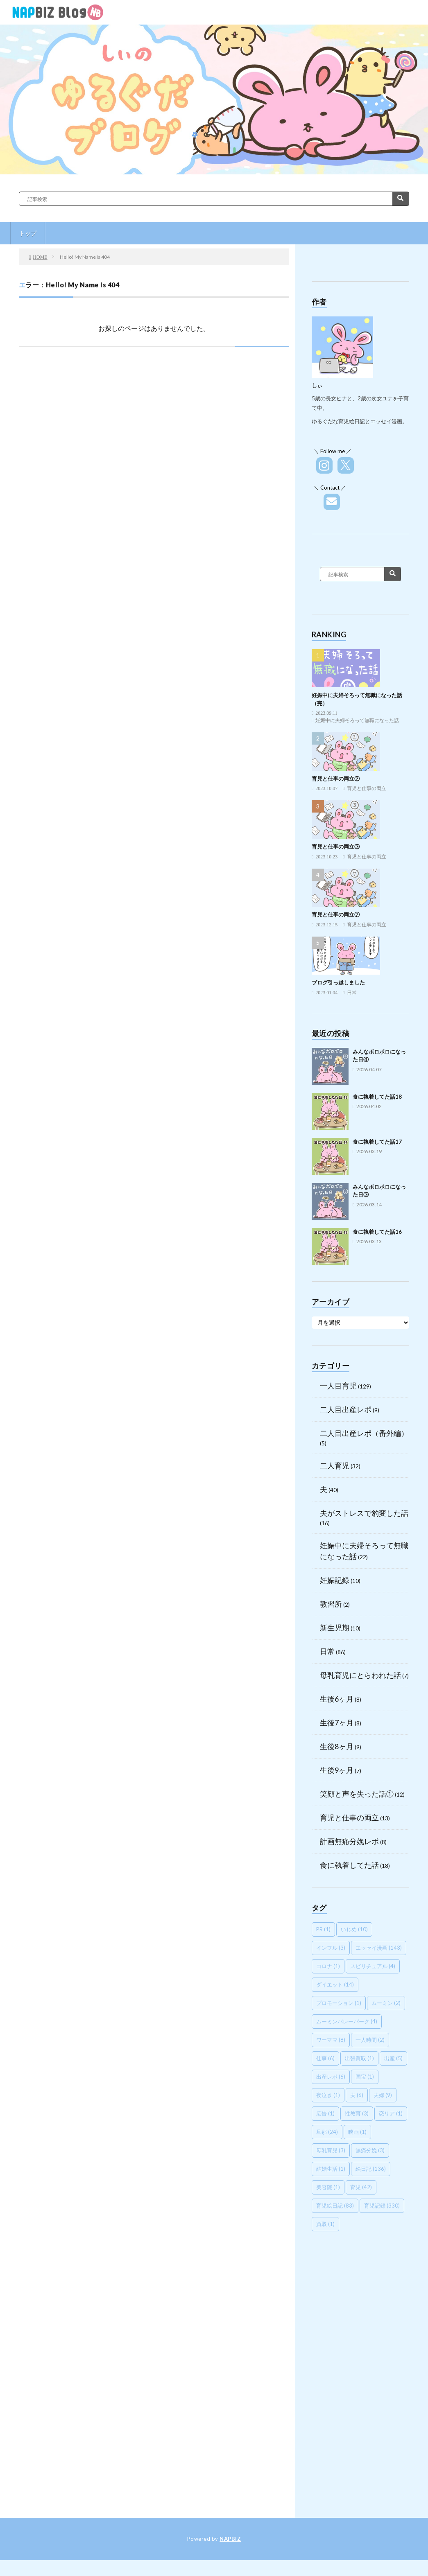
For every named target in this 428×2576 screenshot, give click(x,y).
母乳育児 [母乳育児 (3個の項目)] (330, 2150)
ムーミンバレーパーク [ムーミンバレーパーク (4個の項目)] (346, 2021)
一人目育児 (338, 1385)
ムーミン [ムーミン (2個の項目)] (386, 2003)
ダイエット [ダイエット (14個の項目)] (335, 1984)
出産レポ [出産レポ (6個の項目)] (330, 2076)
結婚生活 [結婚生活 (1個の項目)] (330, 2168)
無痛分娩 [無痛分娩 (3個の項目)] (370, 2150)
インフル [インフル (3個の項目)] (330, 1947)
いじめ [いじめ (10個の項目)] (354, 1929)
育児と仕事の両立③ (336, 846)
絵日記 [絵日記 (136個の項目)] (371, 2168)
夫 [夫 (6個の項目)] (356, 2095)
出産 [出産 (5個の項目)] (393, 2058)
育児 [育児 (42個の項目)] (361, 2187)
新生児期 (334, 1627)
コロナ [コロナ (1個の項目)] (328, 1966)
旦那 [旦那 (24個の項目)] (327, 2132)
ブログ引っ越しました (338, 982)
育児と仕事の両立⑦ (336, 914)
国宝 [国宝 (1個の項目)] (365, 2076)
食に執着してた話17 (377, 1141)
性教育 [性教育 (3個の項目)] (357, 2113)
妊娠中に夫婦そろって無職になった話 (357, 720)
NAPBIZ (230, 2538)
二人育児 (334, 1465)
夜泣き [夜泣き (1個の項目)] (328, 2095)
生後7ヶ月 (336, 1722)
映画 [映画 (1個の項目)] (357, 2132)
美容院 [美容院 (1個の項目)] (328, 2187)
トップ (27, 233)
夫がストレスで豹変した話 (364, 1512)
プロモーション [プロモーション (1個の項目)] (338, 2003)
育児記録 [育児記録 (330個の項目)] (382, 2205)
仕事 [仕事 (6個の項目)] (325, 2058)
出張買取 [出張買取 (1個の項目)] (359, 2058)
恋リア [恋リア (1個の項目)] (391, 2113)
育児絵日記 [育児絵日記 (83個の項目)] (335, 2205)
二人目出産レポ (345, 1409)
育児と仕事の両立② (336, 778)
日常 (352, 993)
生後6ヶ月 (336, 1698)
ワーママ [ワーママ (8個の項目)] (330, 2039)
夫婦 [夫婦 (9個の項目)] (383, 2095)
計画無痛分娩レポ (349, 1841)
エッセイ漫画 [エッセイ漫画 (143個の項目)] (379, 1947)
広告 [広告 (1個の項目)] (325, 2113)
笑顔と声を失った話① (357, 1793)
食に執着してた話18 (377, 1096)
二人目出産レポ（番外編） (364, 1433)
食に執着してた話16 (377, 1231)
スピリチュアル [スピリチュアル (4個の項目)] (372, 1966)
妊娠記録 (334, 1580)
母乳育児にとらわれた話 (360, 1675)
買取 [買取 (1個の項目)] (325, 2224)
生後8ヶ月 (336, 1746)
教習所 (331, 1603)
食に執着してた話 (349, 1864)
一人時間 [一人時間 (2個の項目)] (370, 2039)
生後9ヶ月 (336, 1770)
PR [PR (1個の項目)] (323, 1929)
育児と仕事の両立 (366, 788)
